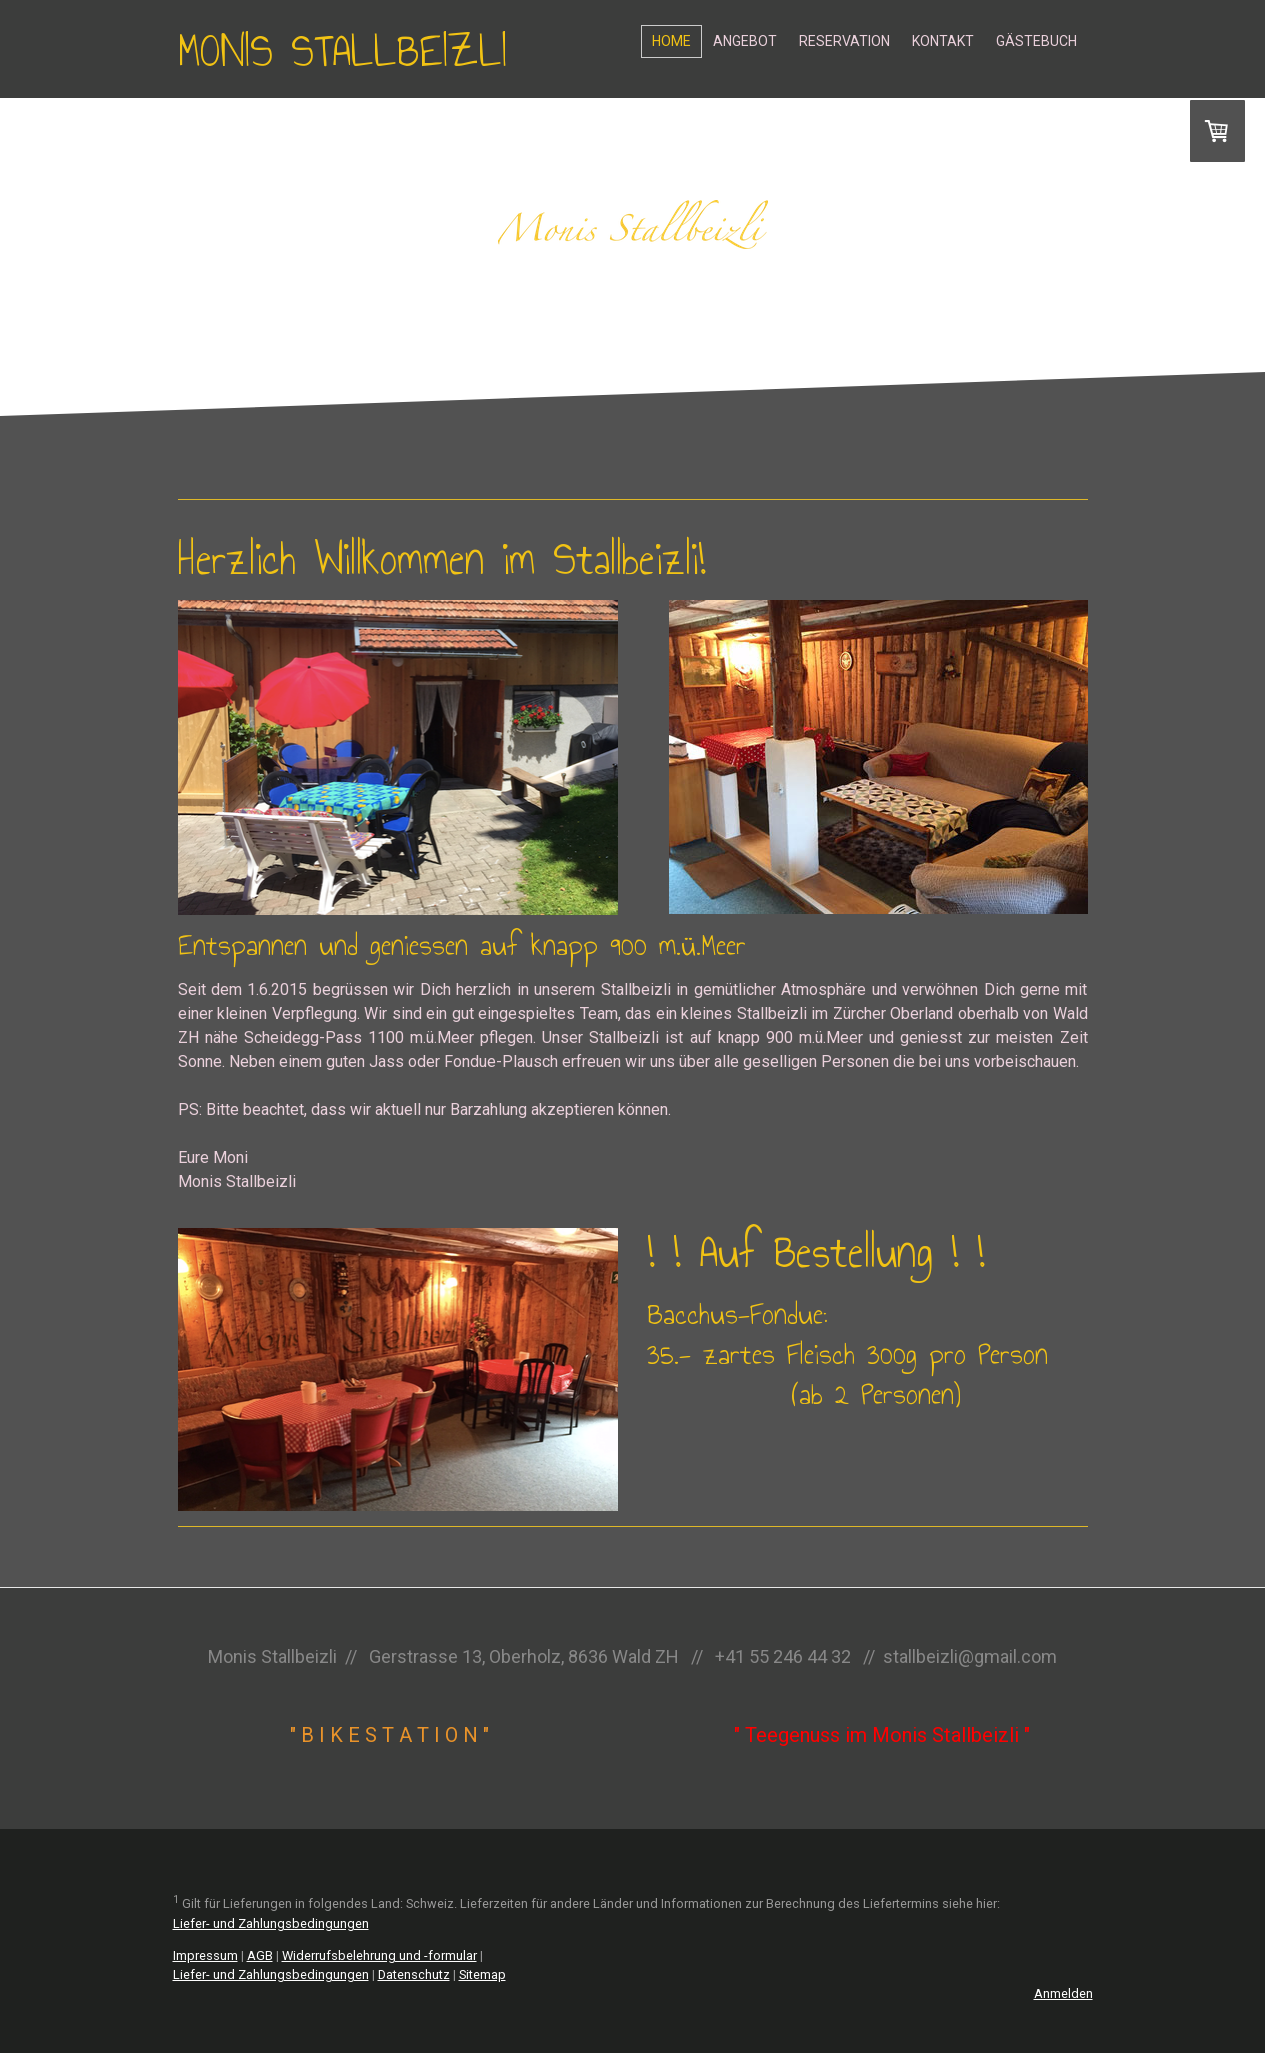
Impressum (205, 1955)
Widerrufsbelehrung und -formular (379, 1955)
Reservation (844, 41)
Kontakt (943, 41)
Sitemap (482, 1974)
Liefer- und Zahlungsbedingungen (271, 1923)
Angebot (745, 41)
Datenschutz (414, 1974)
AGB (260, 1955)
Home (671, 41)
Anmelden (1063, 1993)
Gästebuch (1036, 41)
